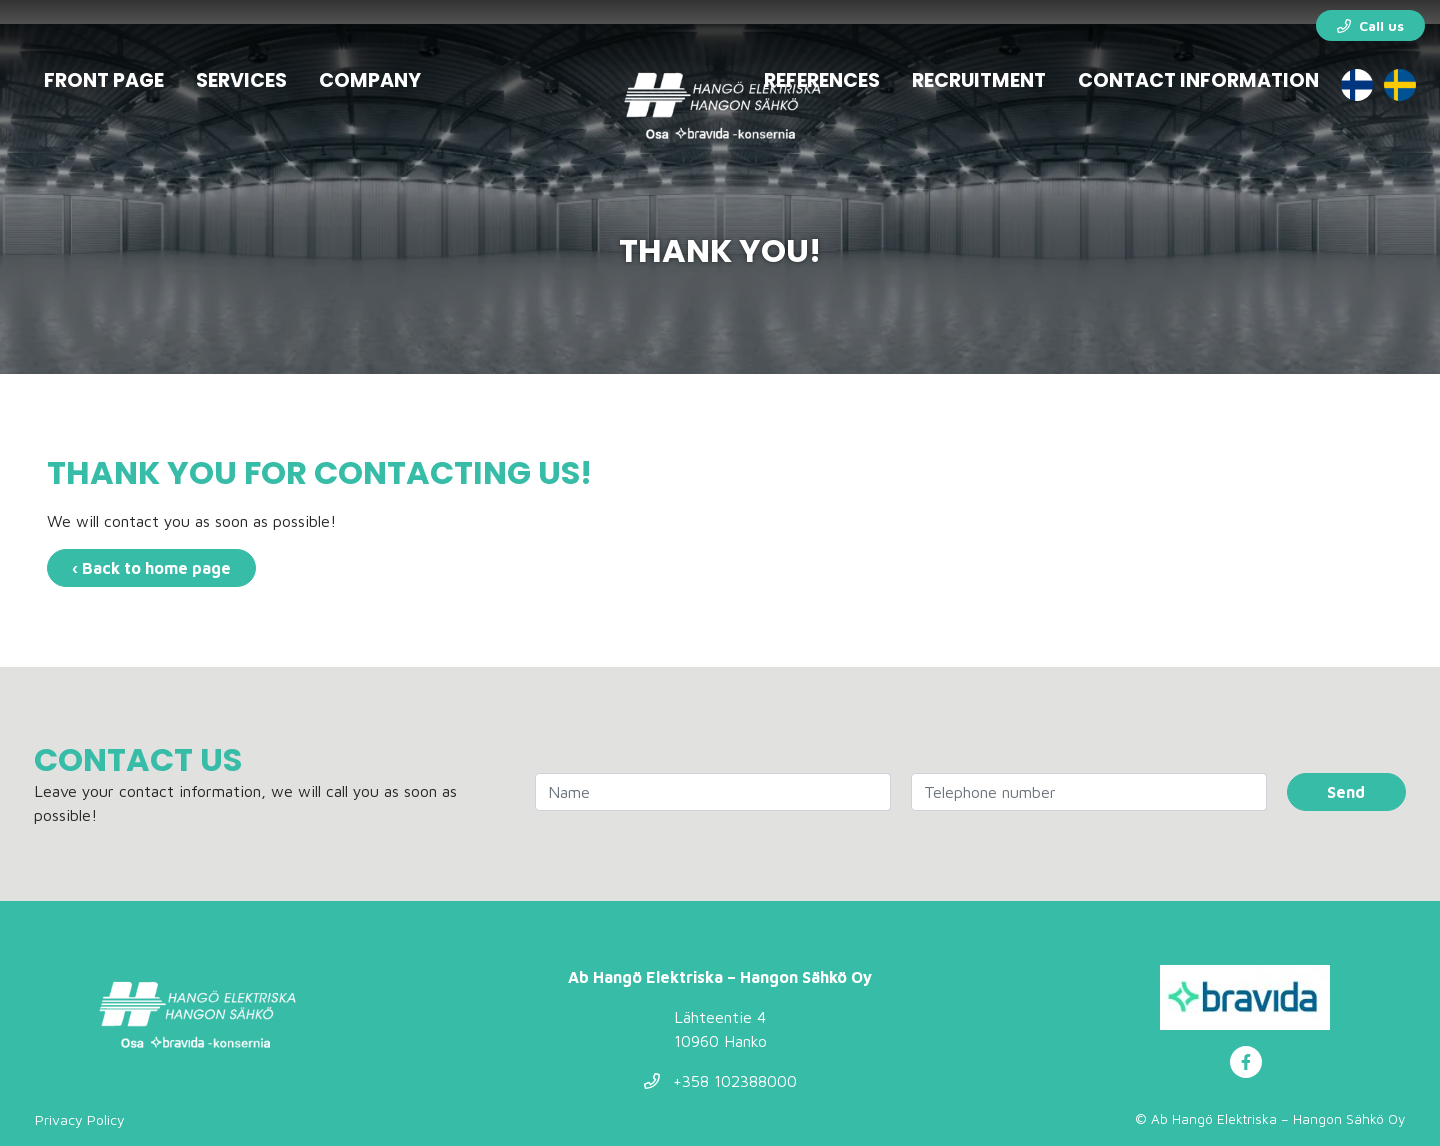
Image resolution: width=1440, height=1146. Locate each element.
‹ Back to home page (151, 568)
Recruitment (979, 80)
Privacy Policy (80, 1119)
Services (241, 80)
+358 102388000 (720, 1081)
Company (370, 80)
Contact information (1198, 80)
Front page (104, 80)
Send (1346, 792)
